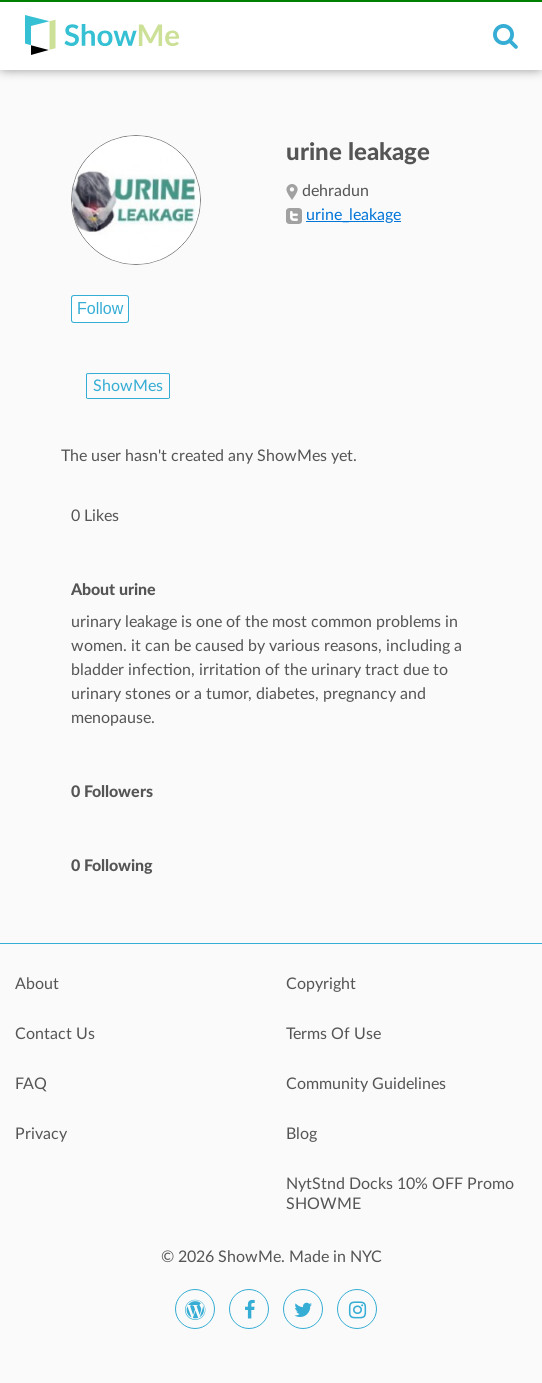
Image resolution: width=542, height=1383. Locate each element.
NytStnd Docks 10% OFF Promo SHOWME (400, 1194)
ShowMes (128, 386)
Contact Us (55, 1034)
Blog (301, 1134)
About (37, 984)
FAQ (31, 1084)
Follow (100, 308)
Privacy (41, 1134)
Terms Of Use (333, 1034)
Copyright (321, 984)
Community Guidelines (366, 1084)
